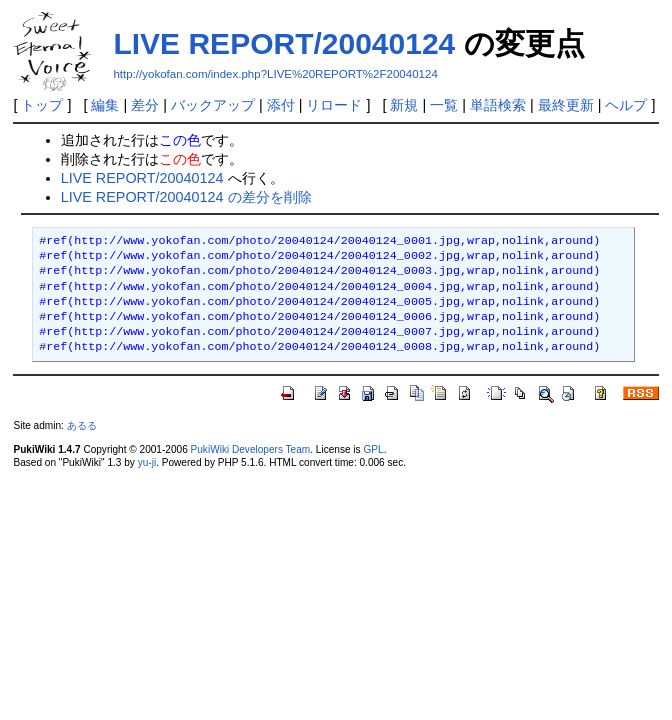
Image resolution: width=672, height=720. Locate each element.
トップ (42, 105)
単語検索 (498, 105)
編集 (105, 105)
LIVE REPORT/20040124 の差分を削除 (186, 197)
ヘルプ (626, 105)
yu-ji (147, 462)
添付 (281, 105)
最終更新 (566, 105)
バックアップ (213, 105)
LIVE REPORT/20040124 (284, 43)
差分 (145, 105)
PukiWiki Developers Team (251, 449)
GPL (373, 449)
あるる (82, 425)
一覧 (444, 105)
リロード (334, 105)
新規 (404, 105)
